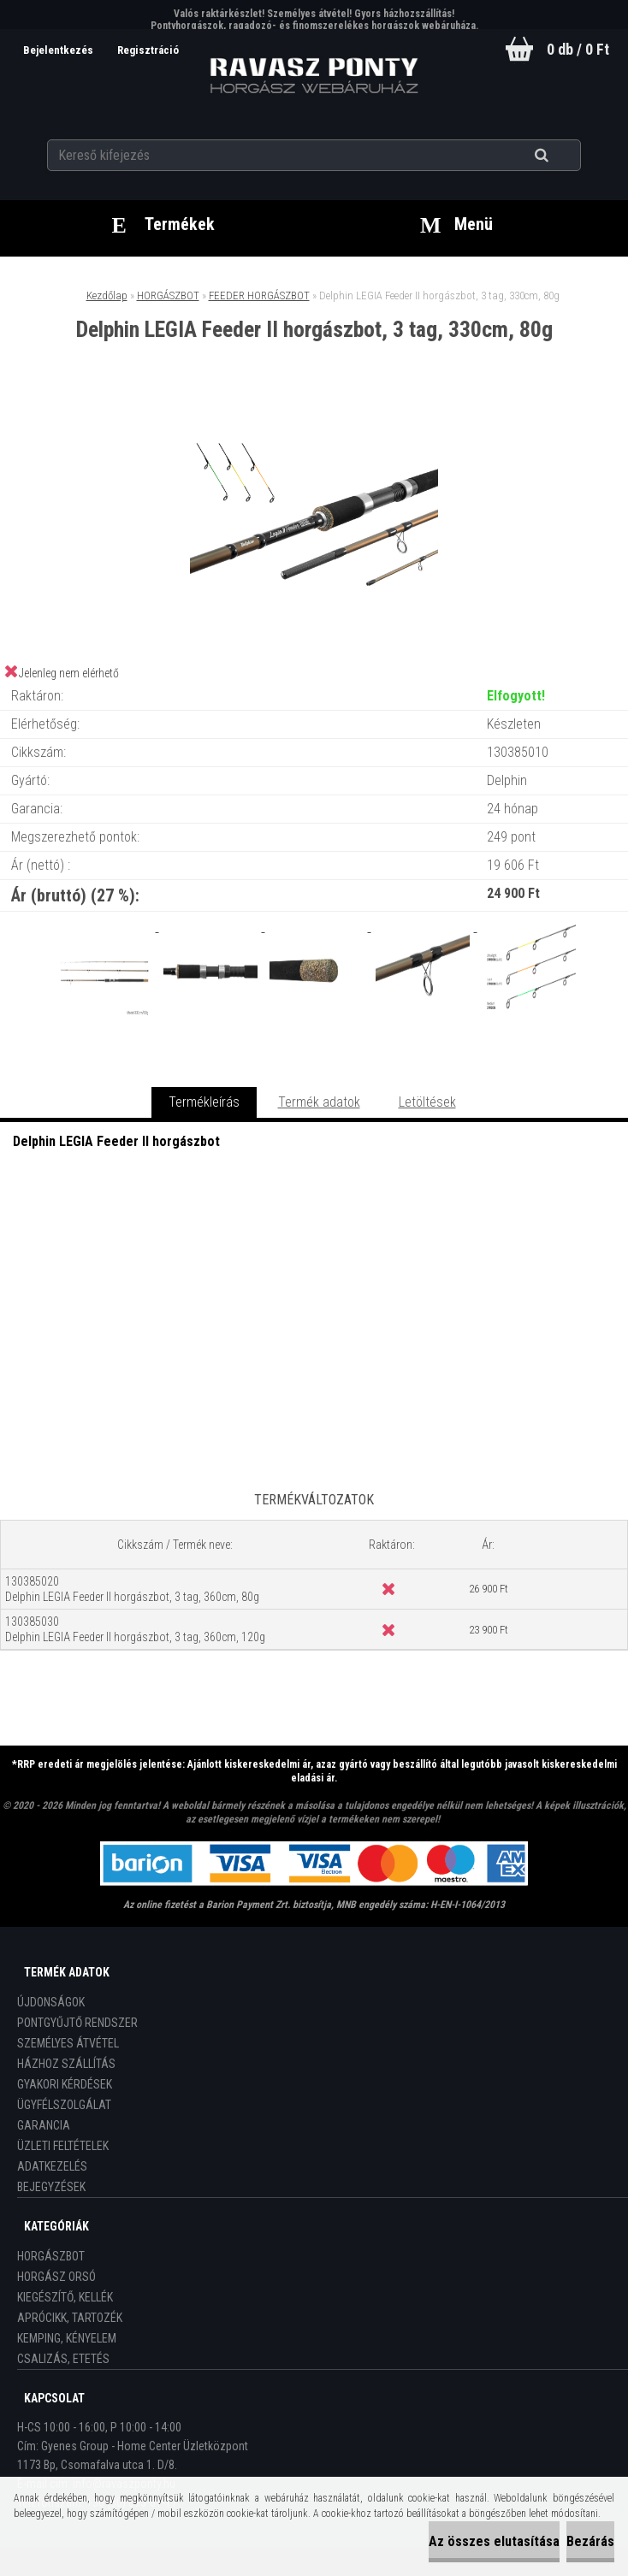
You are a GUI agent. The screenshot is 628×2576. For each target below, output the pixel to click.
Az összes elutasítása (494, 2541)
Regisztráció (148, 50)
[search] (563, 155)
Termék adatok (319, 1102)
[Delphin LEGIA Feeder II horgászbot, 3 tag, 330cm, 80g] (314, 412)
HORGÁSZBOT (168, 295)
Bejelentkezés (59, 50)
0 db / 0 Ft (578, 49)
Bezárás (590, 2541)
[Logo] (313, 76)
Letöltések (427, 1102)
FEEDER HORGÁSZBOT (259, 295)
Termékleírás (204, 1102)
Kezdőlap (106, 295)
